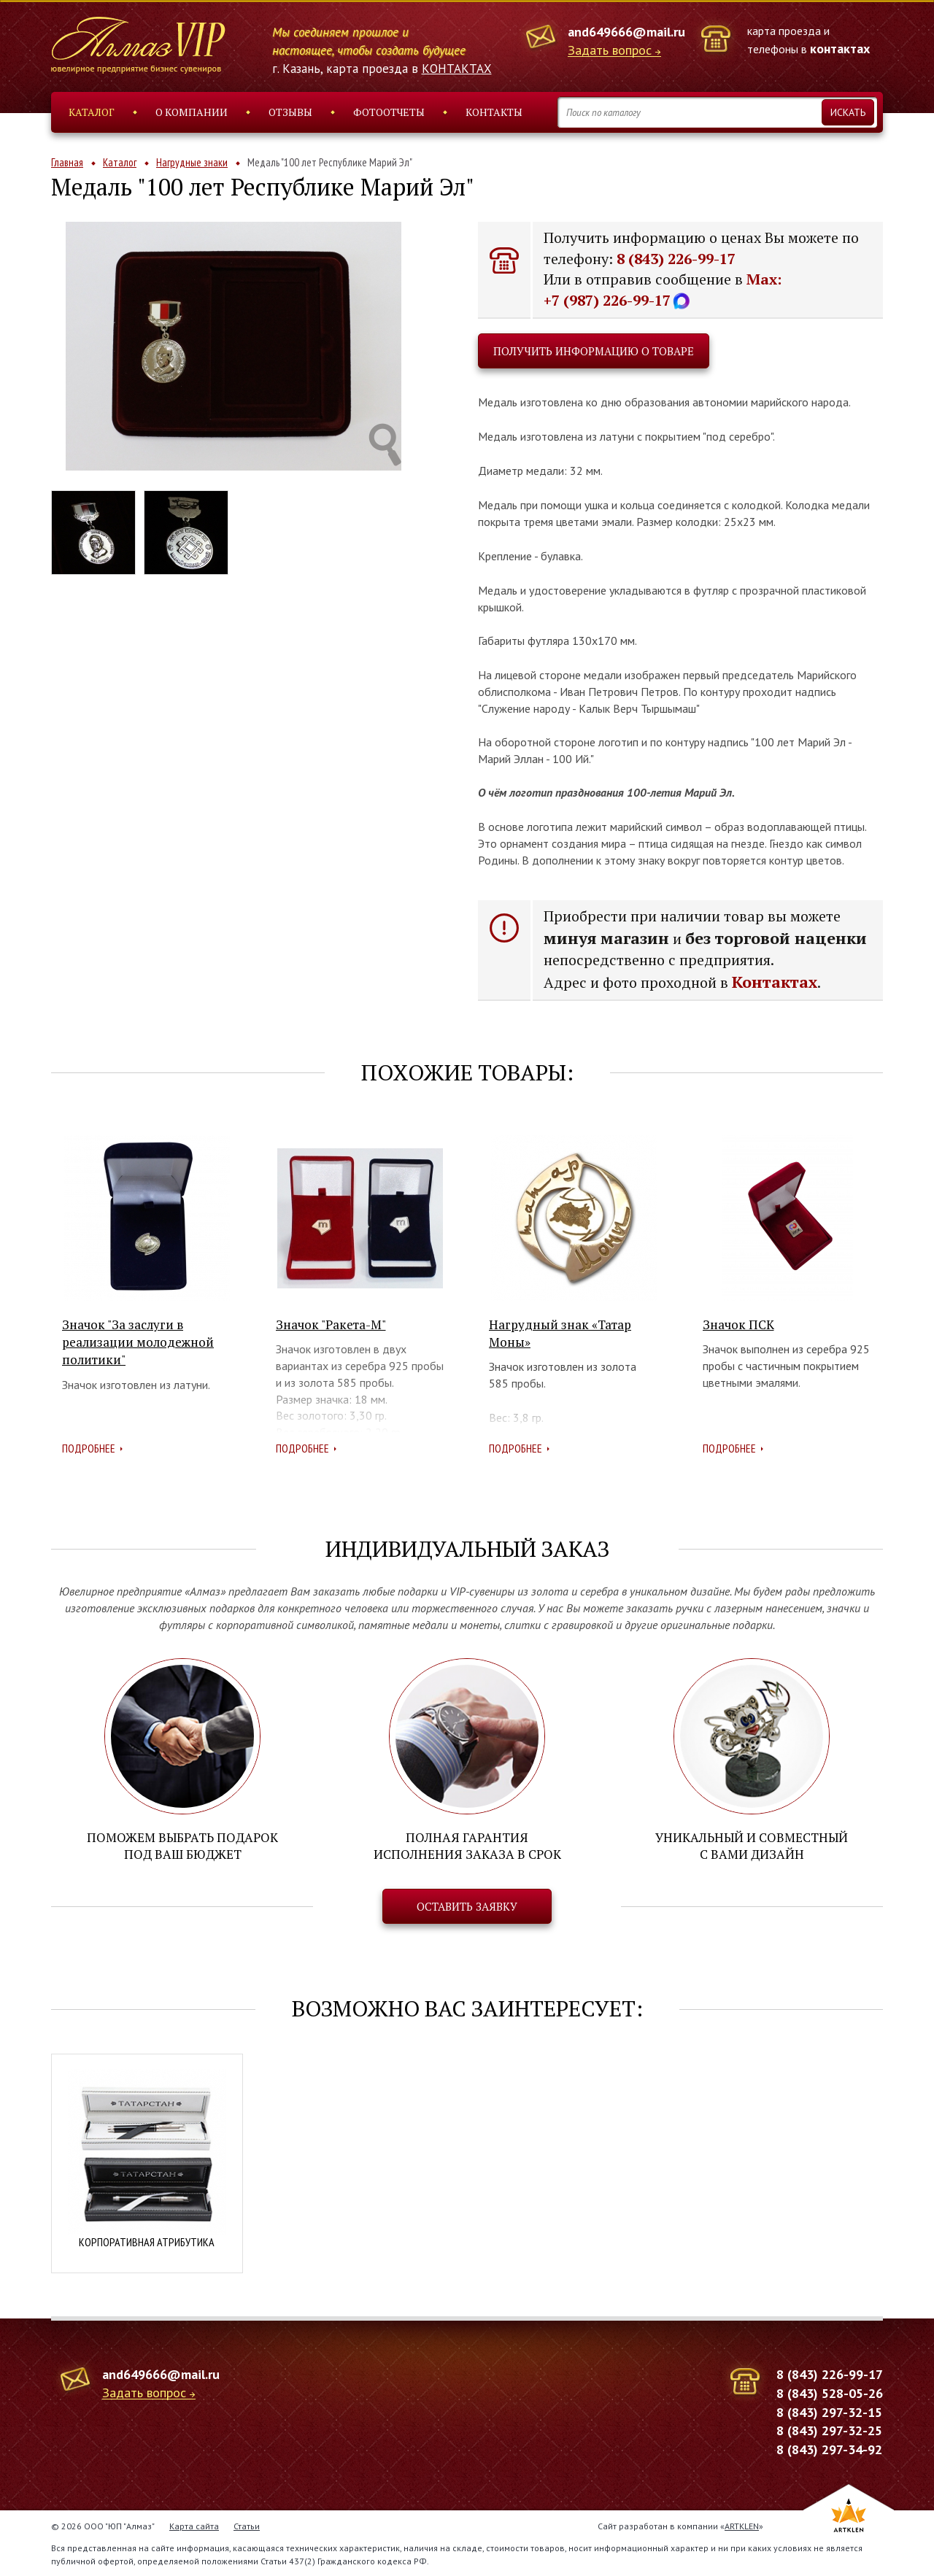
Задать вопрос (610, 51)
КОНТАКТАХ (457, 69)
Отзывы (290, 112)
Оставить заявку (467, 1906)
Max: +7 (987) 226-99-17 (662, 289)
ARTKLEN (742, 2525)
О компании (191, 112)
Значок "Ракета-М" (331, 1324)
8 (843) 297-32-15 (829, 2411)
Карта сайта (194, 2525)
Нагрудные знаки (192, 162)
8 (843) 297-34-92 (829, 2448)
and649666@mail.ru (626, 31)
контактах (840, 48)
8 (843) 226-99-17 (676, 258)
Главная (67, 162)
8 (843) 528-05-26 (829, 2392)
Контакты (494, 112)
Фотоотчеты (389, 112)
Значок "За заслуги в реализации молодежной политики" (138, 1342)
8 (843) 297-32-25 (829, 2430)
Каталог (92, 112)
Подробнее (88, 1448)
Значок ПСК (738, 1324)
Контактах (774, 981)
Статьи (247, 2525)
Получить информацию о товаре (593, 351)
